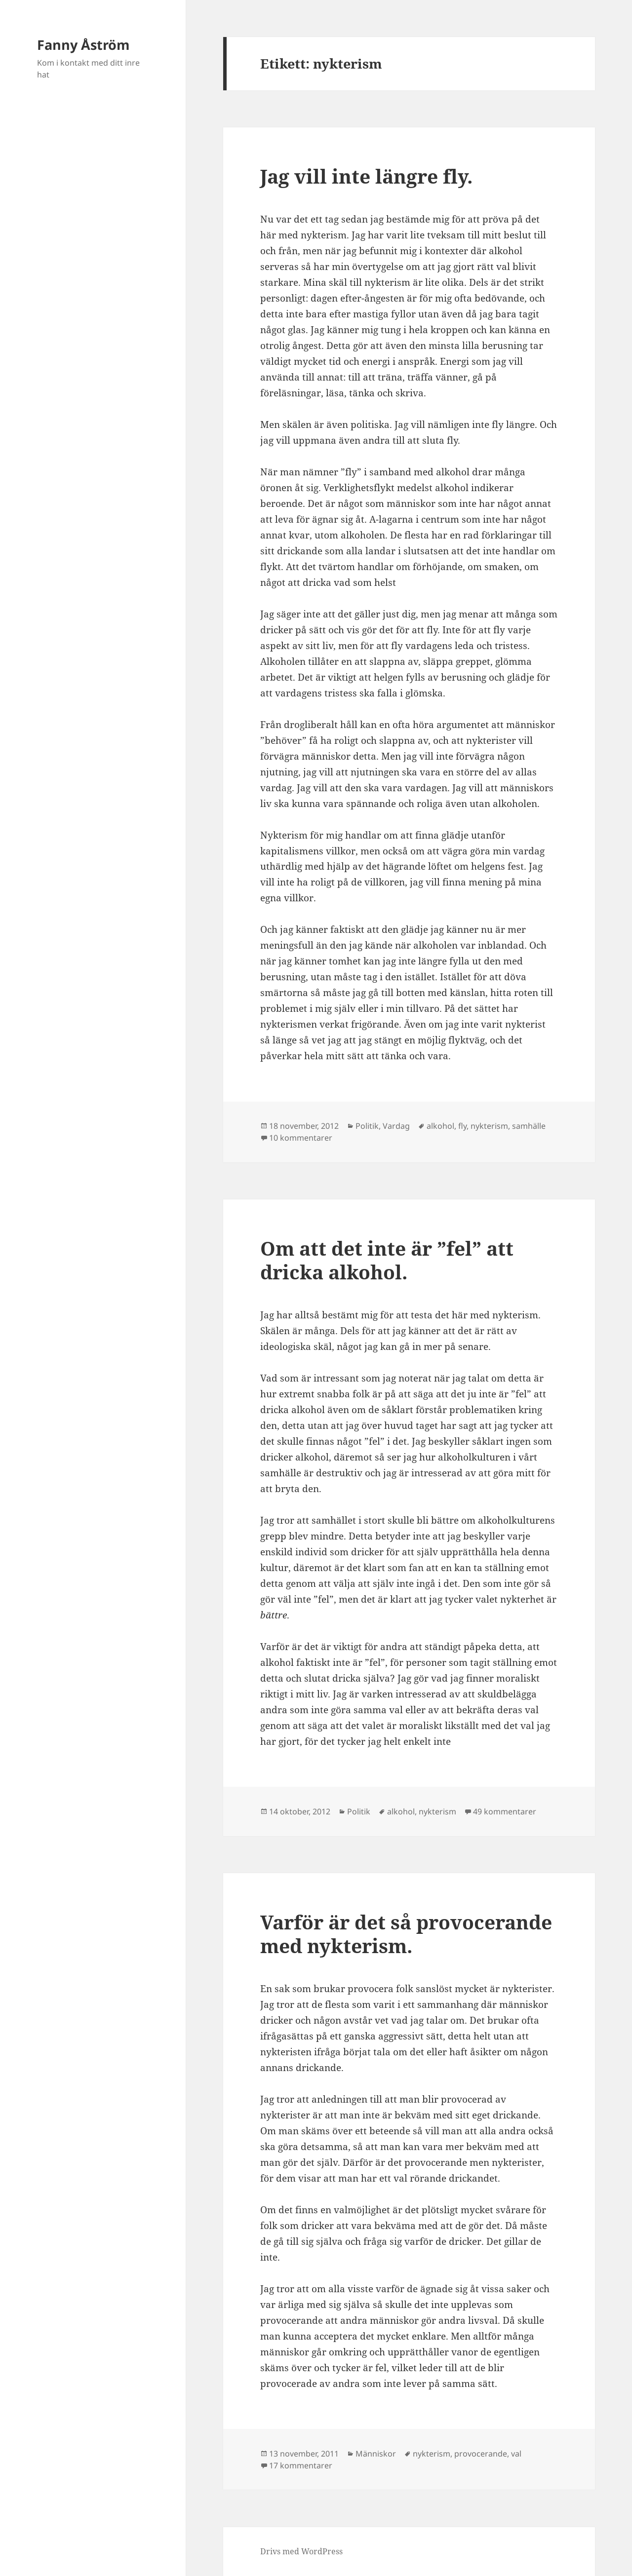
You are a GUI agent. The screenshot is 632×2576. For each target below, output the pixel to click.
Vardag (396, 1125)
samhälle (529, 1125)
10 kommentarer (300, 1137)
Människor (376, 2453)
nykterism (489, 1125)
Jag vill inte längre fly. (366, 176)
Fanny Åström (83, 45)
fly (462, 1125)
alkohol (440, 1125)
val (516, 2453)
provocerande (480, 2453)
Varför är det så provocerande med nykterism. (406, 1934)
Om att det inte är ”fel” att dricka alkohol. (387, 1260)
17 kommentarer (300, 2465)
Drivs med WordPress (301, 2551)
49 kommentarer (504, 1811)
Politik (367, 1125)
